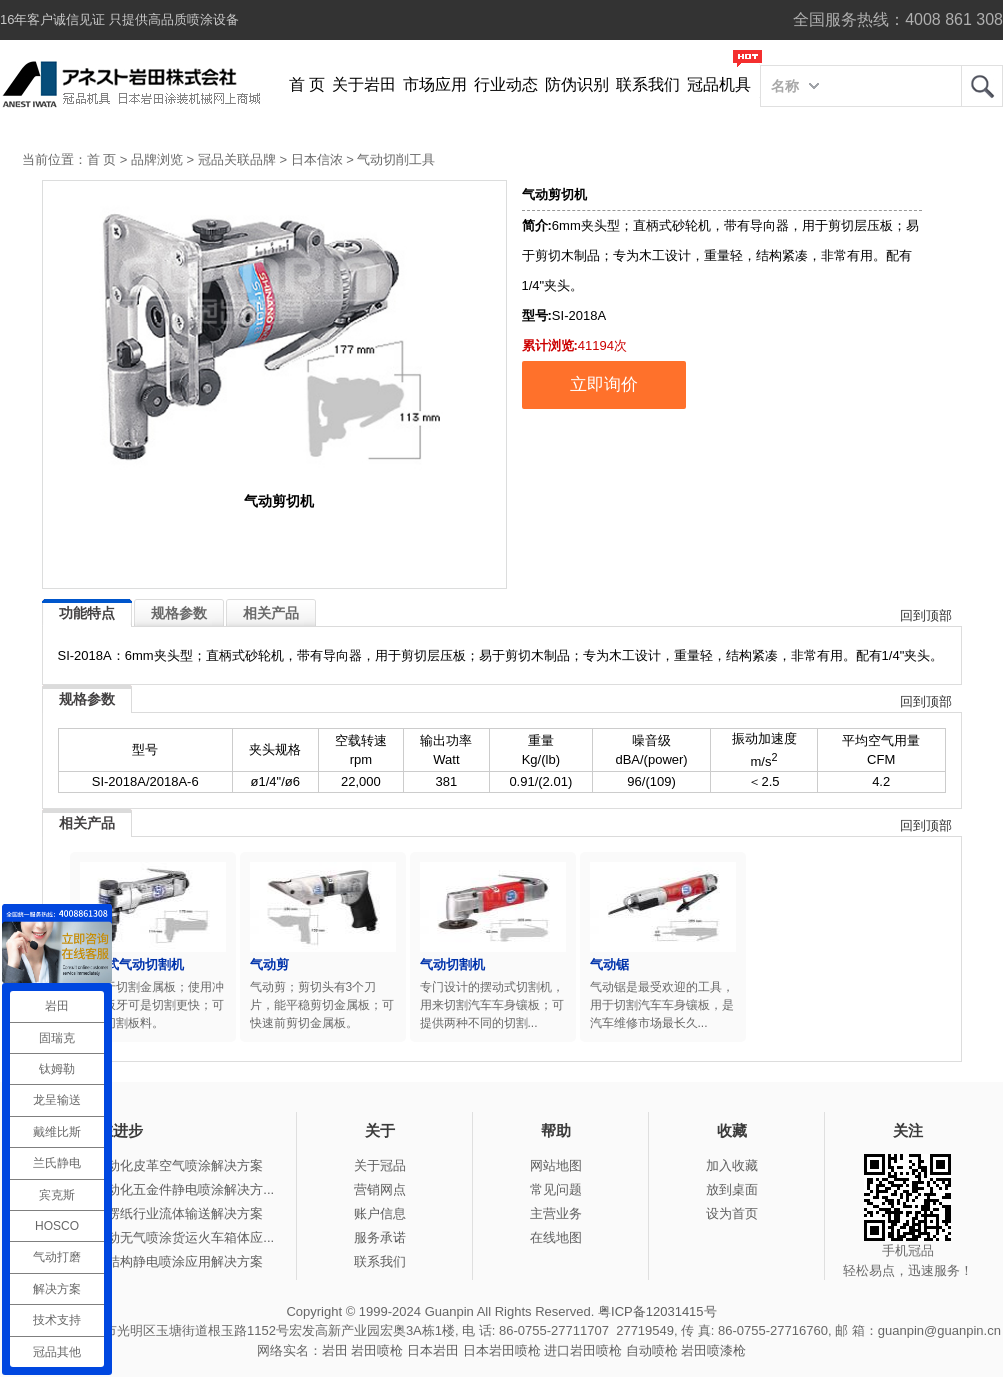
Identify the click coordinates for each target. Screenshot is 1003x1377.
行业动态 (506, 84)
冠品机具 (719, 84)
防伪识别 (577, 84)
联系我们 (648, 84)
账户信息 (380, 1213)
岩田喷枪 (377, 1350)
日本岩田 (433, 1350)
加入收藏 (732, 1165)
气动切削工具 (396, 159)
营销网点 (380, 1189)
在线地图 (556, 1237)
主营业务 (556, 1213)
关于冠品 (380, 1165)
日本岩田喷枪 (502, 1350)
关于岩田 (364, 84)
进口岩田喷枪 (583, 1350)
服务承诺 (380, 1237)
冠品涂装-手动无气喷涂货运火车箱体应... (156, 1237)
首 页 (307, 84)
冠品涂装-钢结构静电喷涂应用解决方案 (150, 1261)
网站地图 (556, 1165)
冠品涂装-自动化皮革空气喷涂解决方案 (150, 1165)
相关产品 (271, 613)
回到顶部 (926, 615)
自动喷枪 (652, 1350)
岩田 (982, 86)
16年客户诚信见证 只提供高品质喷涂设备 (119, 19)
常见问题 (556, 1189)
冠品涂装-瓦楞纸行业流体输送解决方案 (150, 1213)
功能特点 (87, 613)
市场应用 (435, 84)
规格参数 (179, 613)
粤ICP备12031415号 (657, 1311)
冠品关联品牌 (237, 159)
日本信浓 (317, 159)
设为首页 (732, 1213)
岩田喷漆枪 (713, 1350)
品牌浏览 (157, 159)
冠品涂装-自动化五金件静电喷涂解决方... (156, 1189)
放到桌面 (732, 1189)
